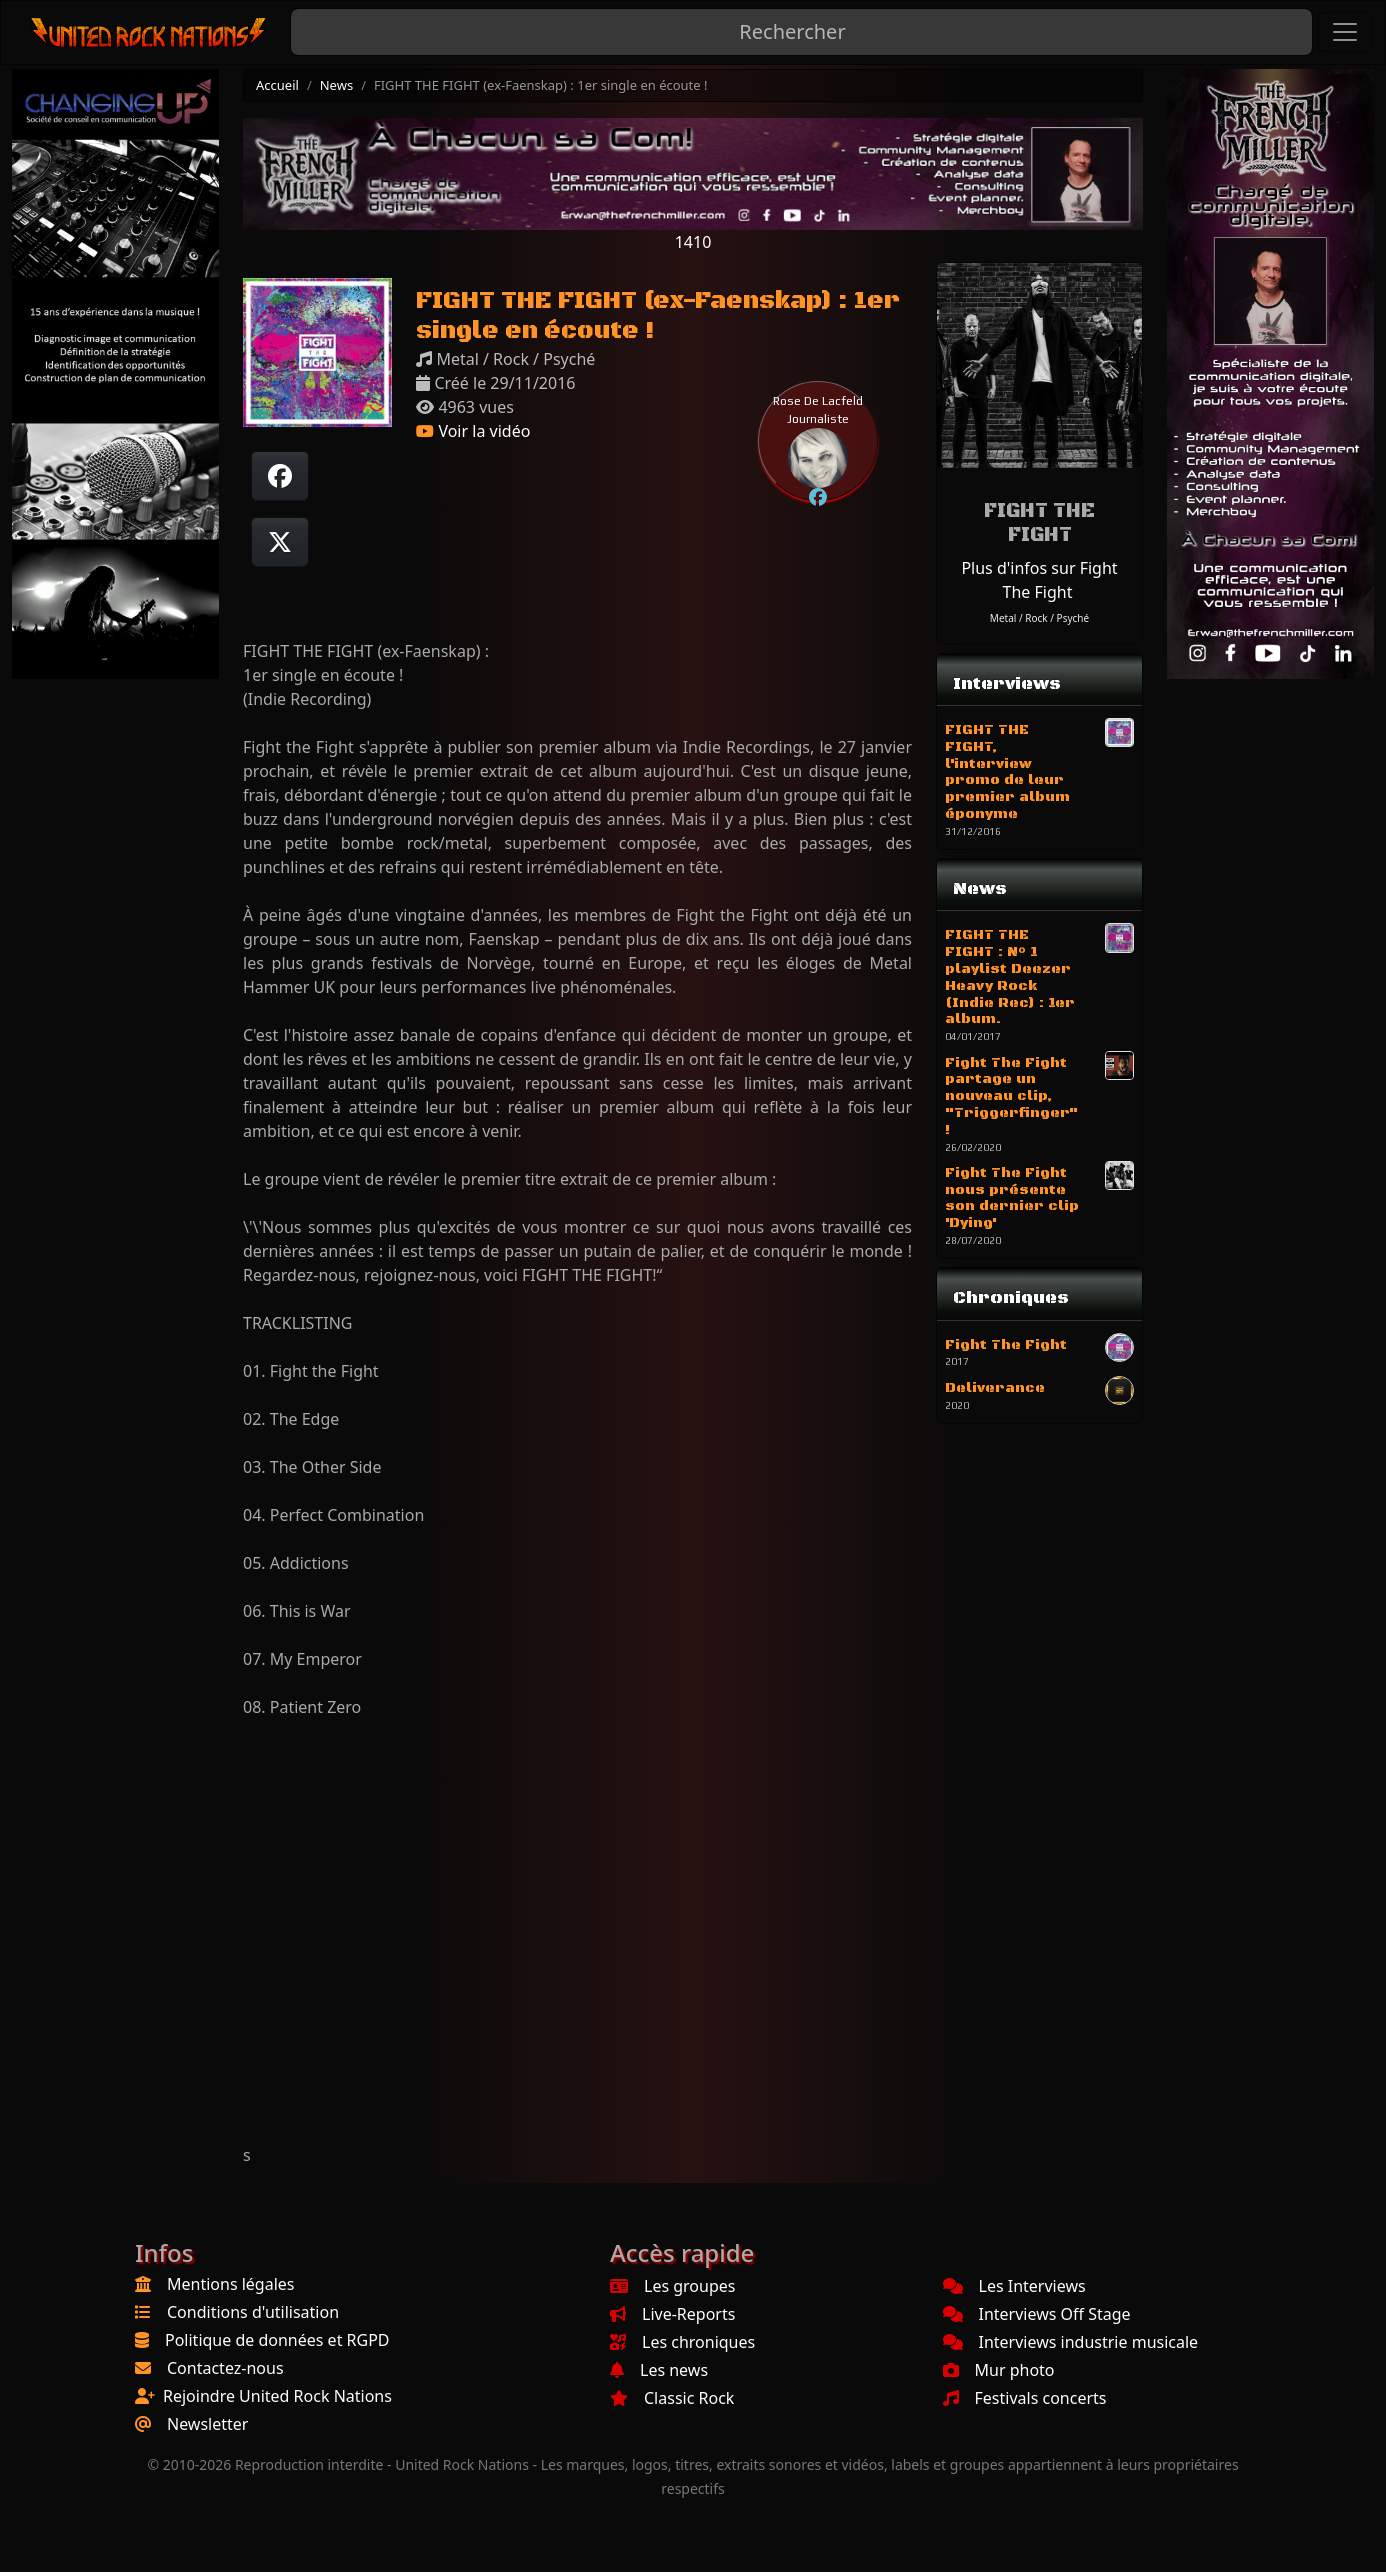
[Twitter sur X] (280, 542)
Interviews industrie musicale (1071, 2342)
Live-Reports (672, 2314)
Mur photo (999, 2370)
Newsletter (207, 2424)
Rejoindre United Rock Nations (277, 2396)
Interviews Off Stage (1037, 2314)
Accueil (277, 85)
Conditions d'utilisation (253, 2312)
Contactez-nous (225, 2368)
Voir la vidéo (473, 431)
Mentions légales (231, 2284)
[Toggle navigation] (1345, 32)
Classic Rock (672, 2398)
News (336, 85)
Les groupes (672, 2286)
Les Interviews (1014, 2286)
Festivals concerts (1025, 2398)
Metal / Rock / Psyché (1039, 618)
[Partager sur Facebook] (280, 476)
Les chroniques (682, 2342)
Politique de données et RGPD (277, 2340)
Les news (659, 2370)
